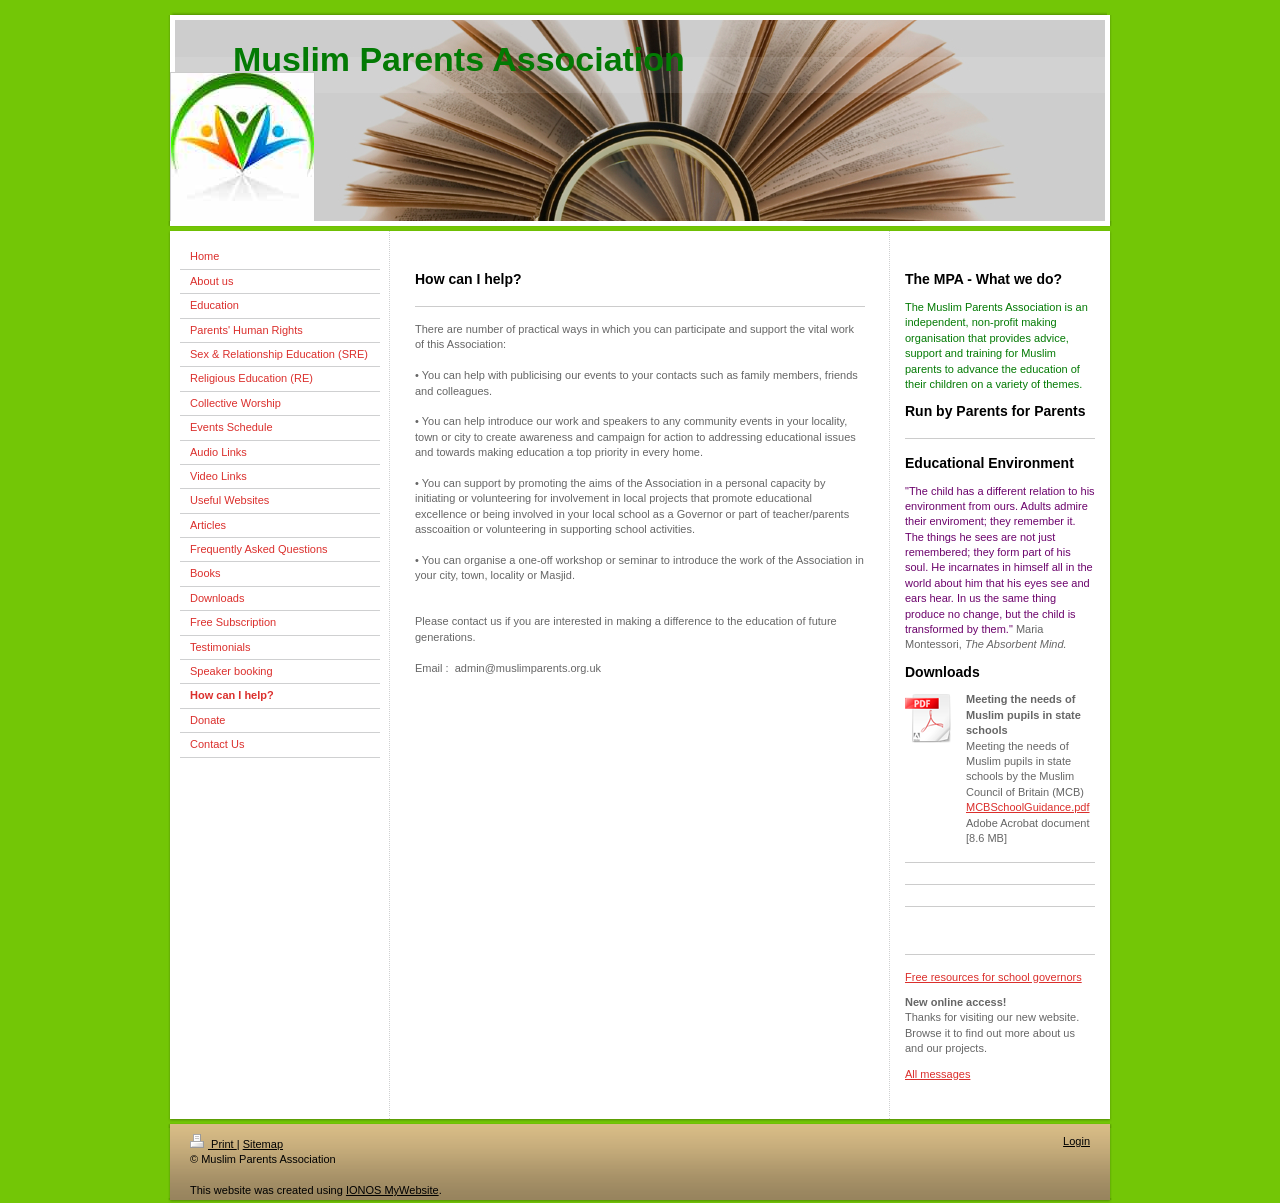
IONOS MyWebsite (392, 1190)
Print (213, 1144)
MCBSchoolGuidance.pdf (1028, 807)
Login (1076, 1141)
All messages (937, 1074)
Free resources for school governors (993, 977)
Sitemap (263, 1144)
